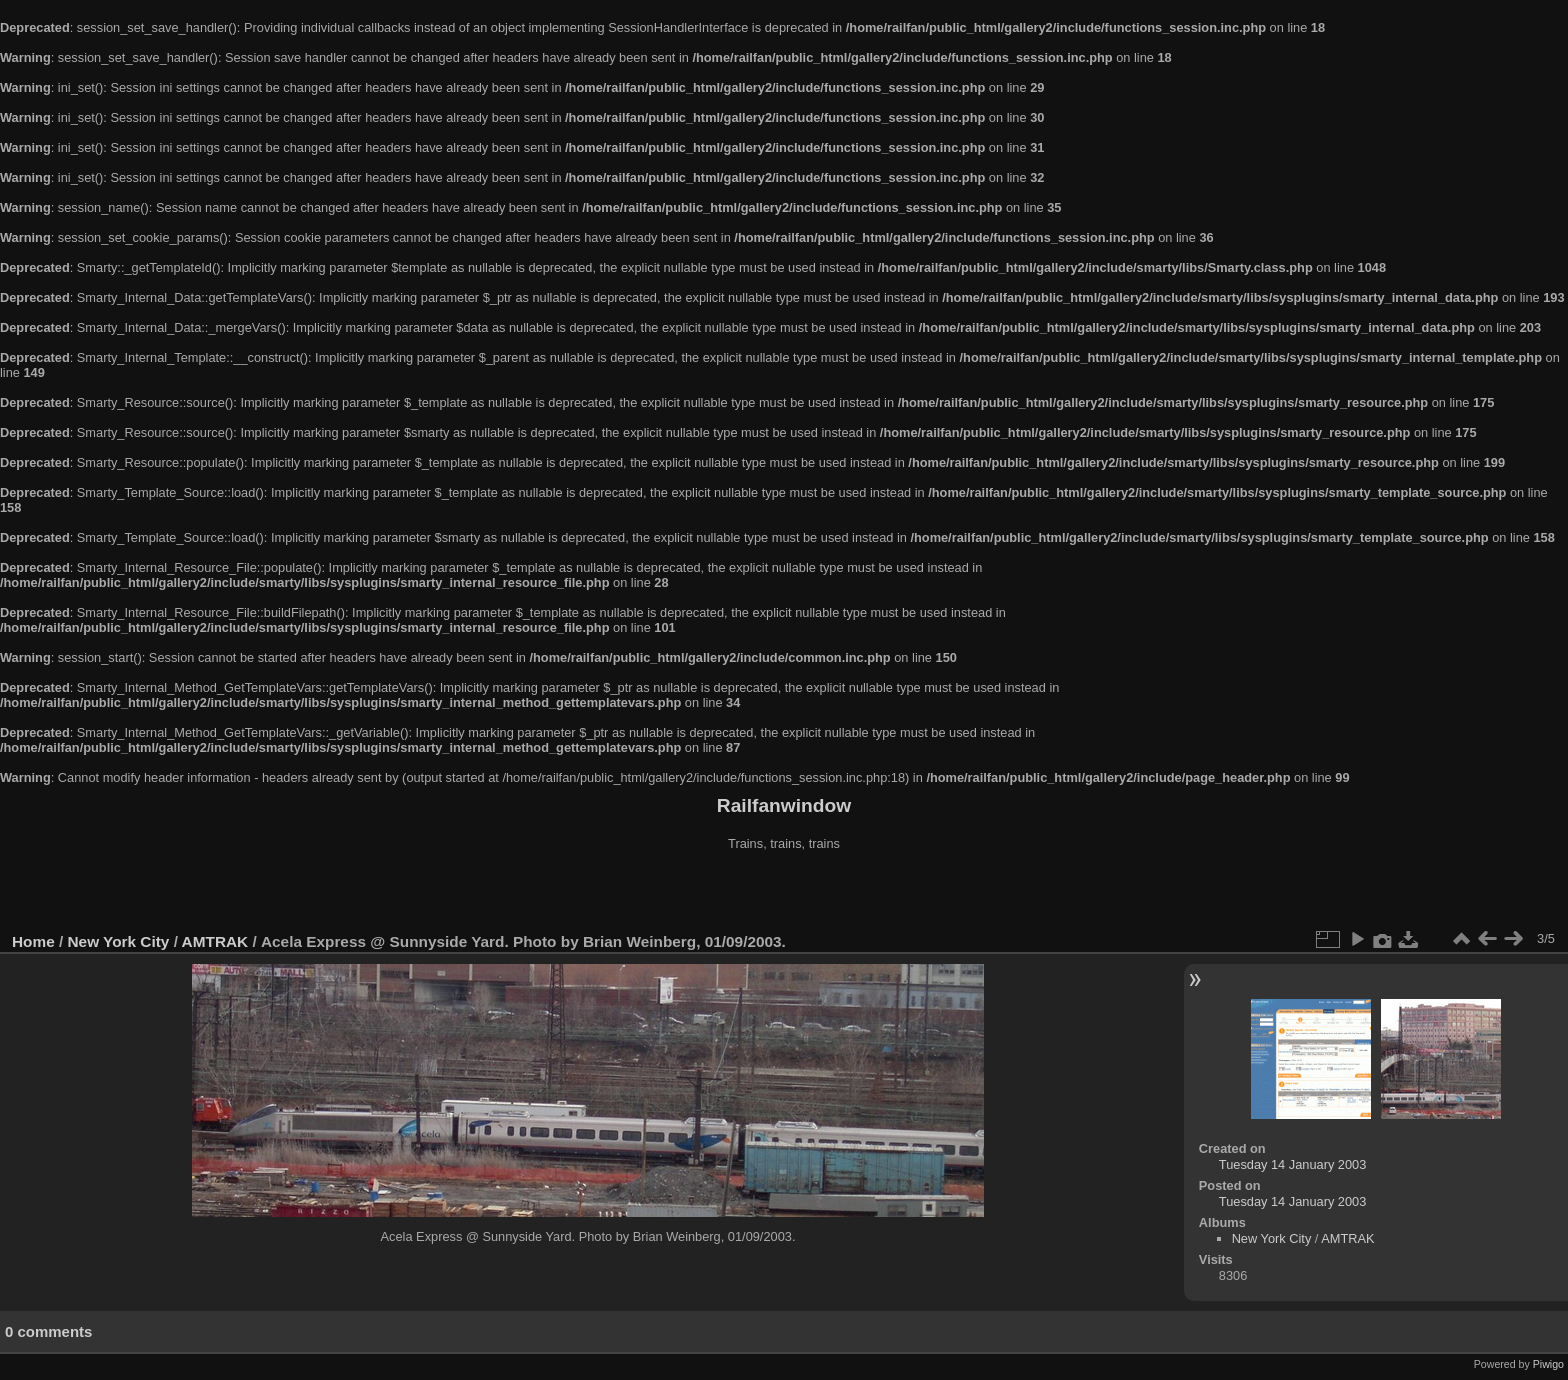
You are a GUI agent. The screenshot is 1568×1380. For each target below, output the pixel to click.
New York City (119, 941)
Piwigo (1548, 1364)
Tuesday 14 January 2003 (1293, 1164)
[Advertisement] (784, 894)
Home (33, 941)
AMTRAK (215, 941)
